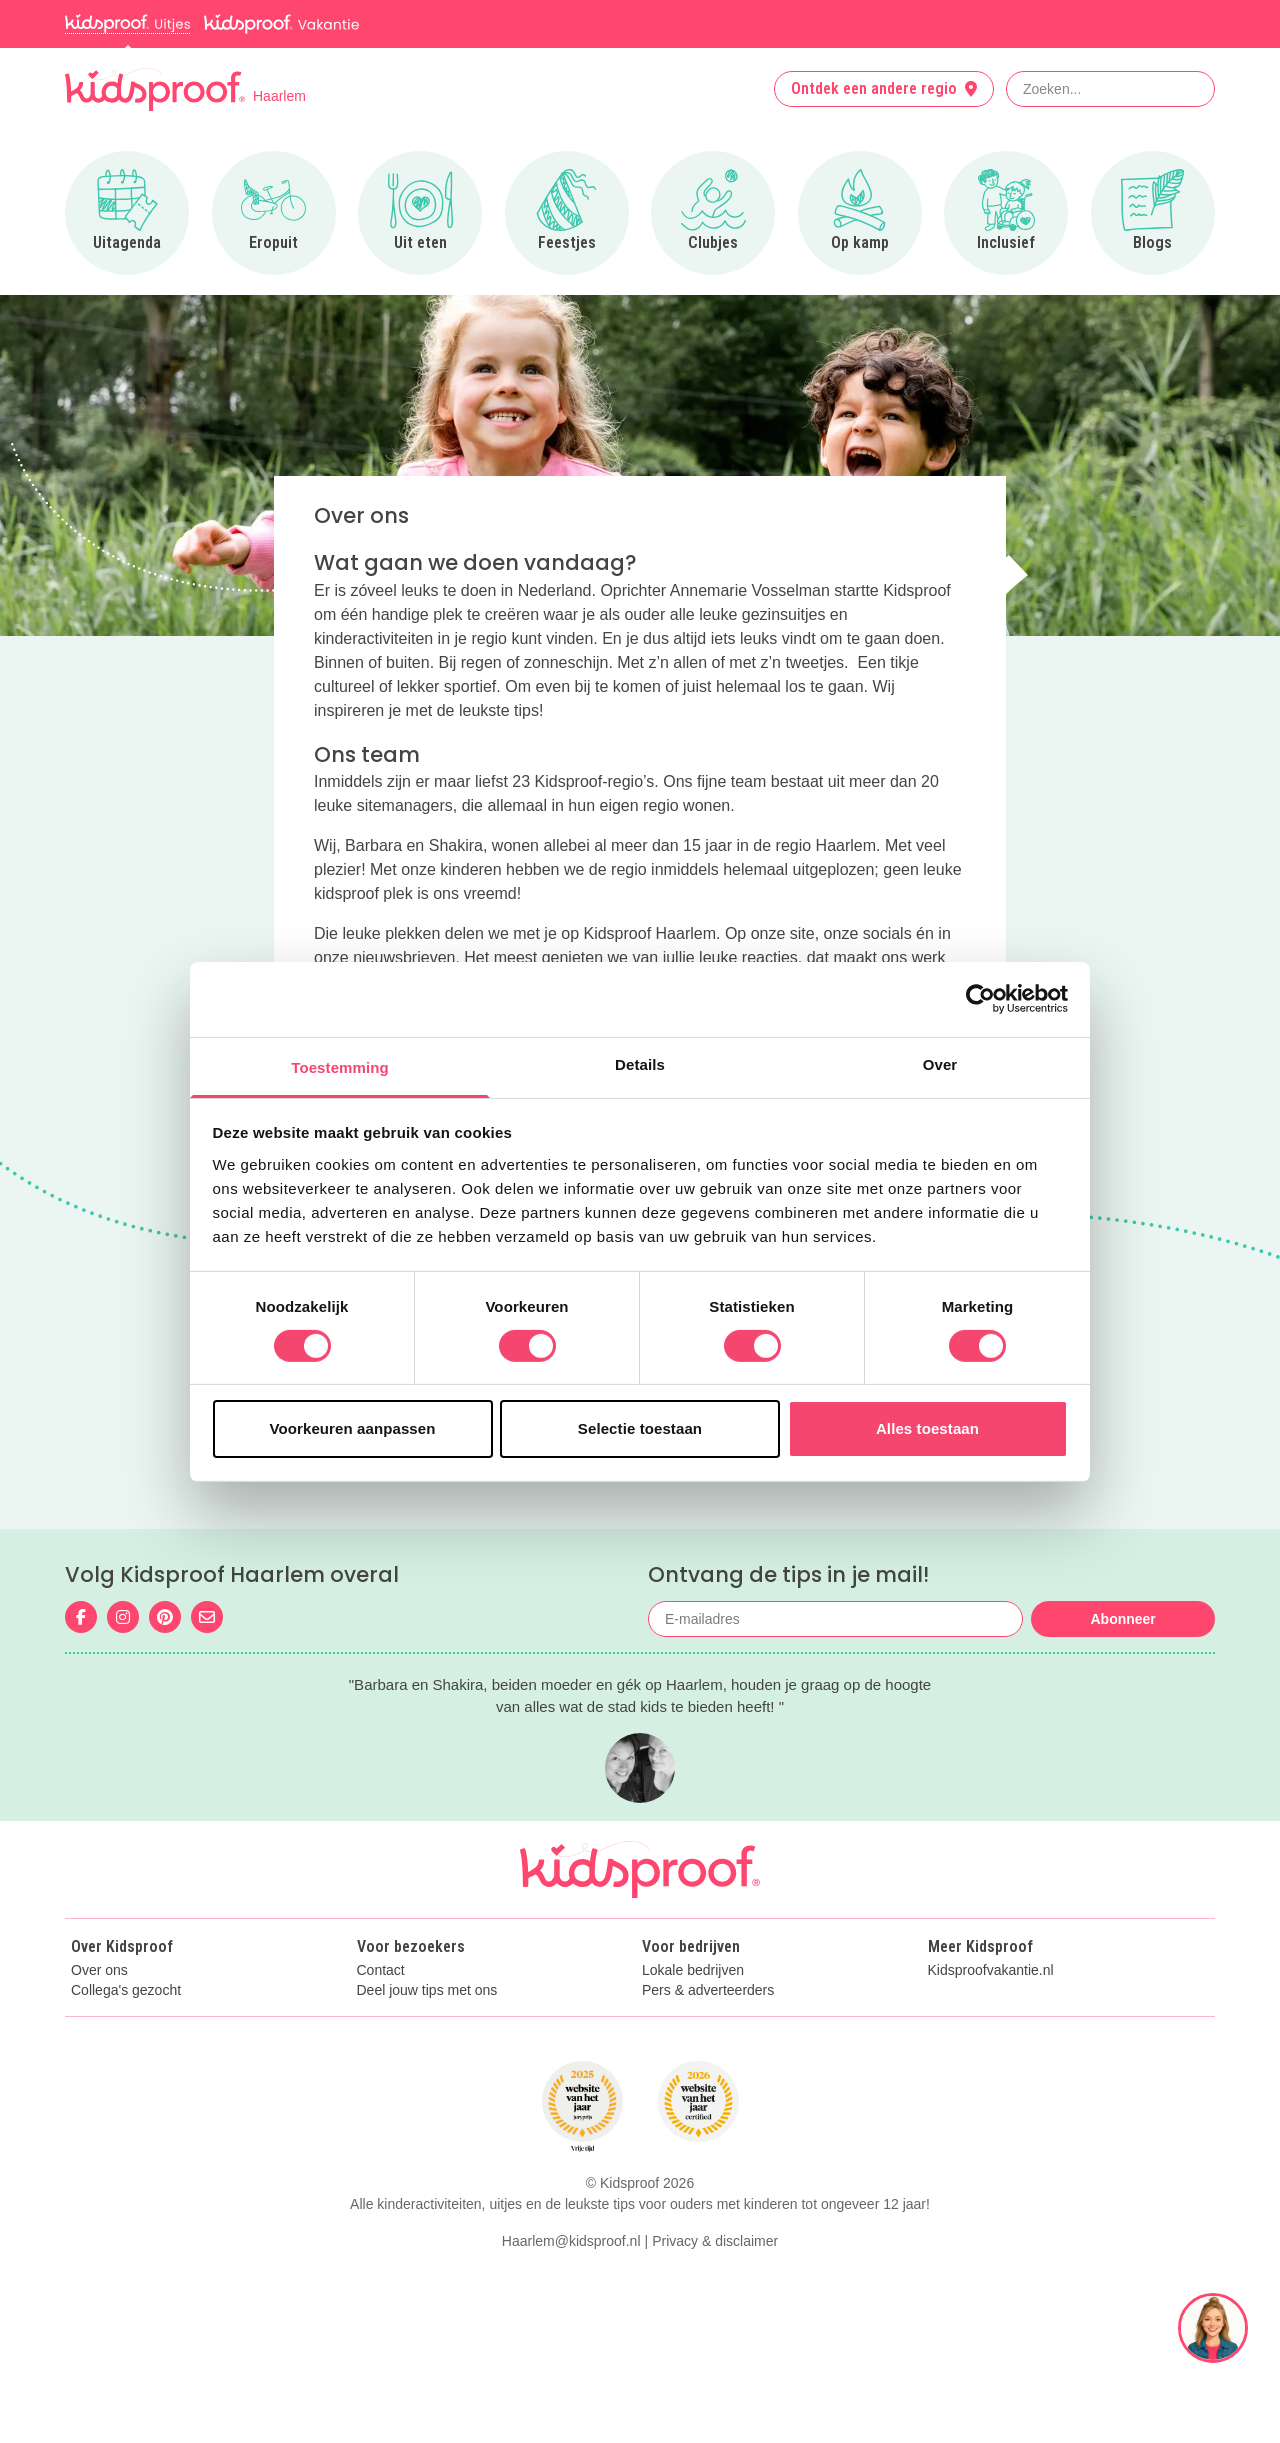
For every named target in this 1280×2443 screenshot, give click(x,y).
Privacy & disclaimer (715, 2241)
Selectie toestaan (640, 1428)
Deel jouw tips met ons (427, 1990)
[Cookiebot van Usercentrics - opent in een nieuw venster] (980, 999)
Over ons (99, 1970)
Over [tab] (940, 1063)
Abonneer (1122, 1619)
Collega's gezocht (126, 1990)
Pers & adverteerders (708, 1990)
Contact (381, 1970)
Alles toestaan (927, 1428)
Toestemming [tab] (340, 1066)
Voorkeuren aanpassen (353, 1428)
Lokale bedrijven (693, 1970)
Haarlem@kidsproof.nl (571, 2241)
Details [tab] (640, 1063)
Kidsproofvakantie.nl (991, 1970)
